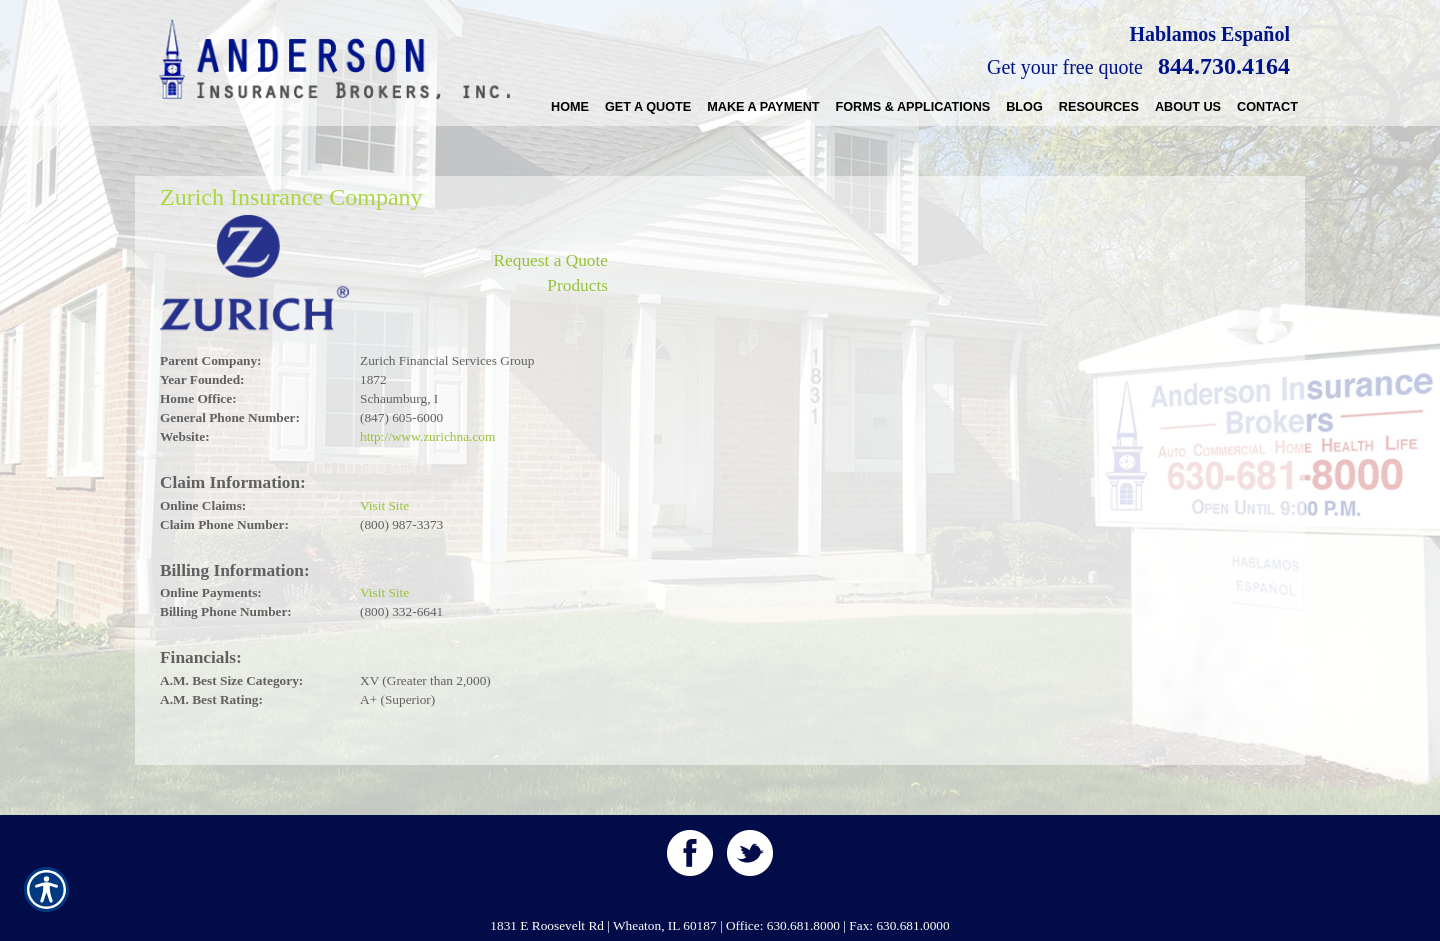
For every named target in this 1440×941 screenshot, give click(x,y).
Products (577, 285)
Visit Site (384, 505)
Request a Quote (550, 260)
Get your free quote (1065, 67)
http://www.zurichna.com (427, 436)
